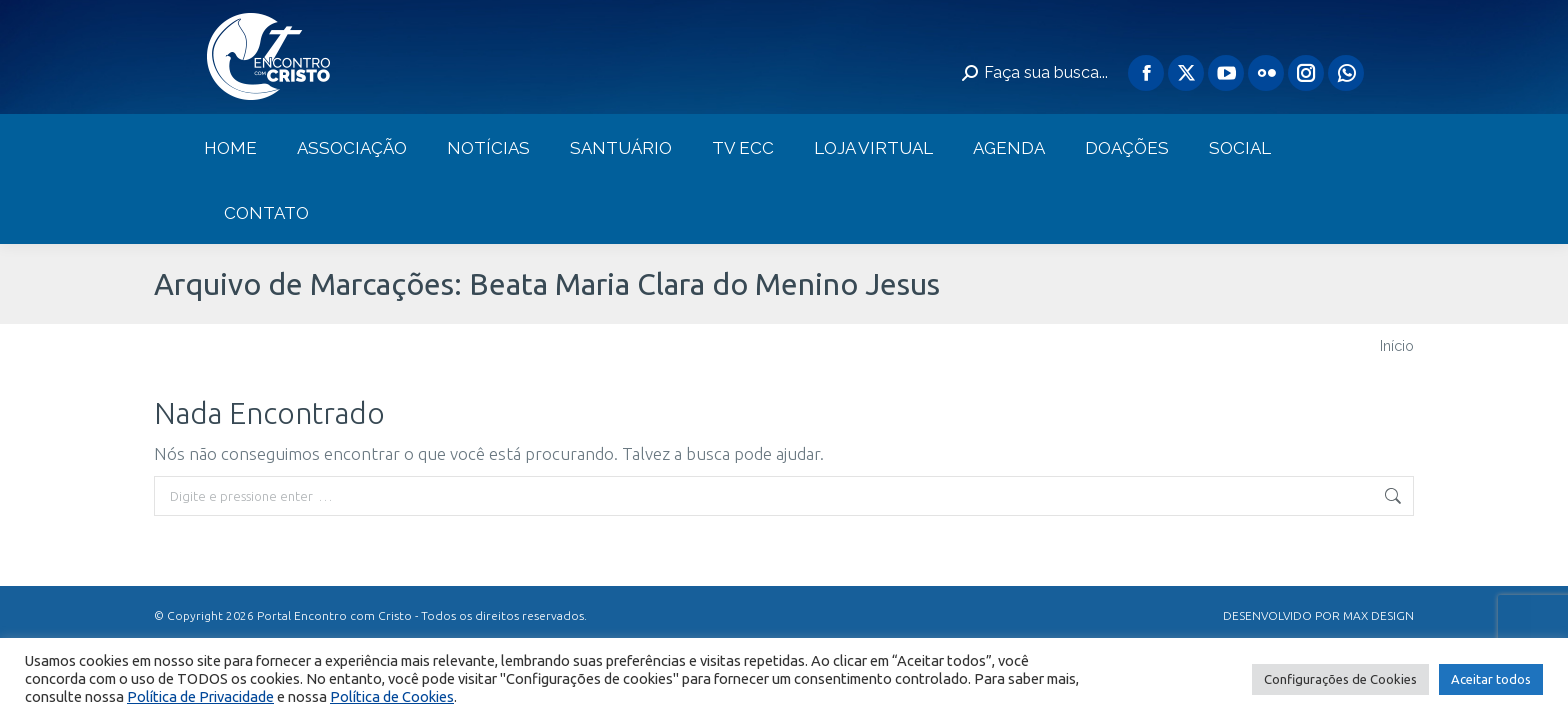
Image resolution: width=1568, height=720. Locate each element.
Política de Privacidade (200, 696)
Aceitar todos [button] (1491, 679)
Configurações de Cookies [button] (1340, 679)
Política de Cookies (392, 696)
